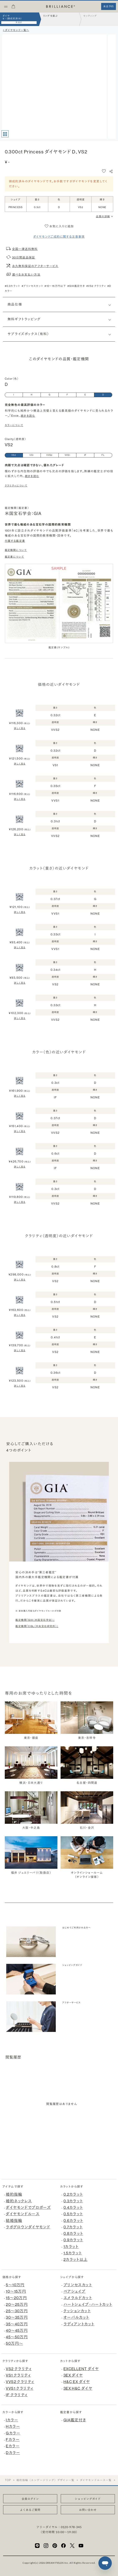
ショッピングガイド (88, 2498)
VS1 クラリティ (18, 2375)
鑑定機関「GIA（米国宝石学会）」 (35, 1620)
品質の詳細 (104, 216)
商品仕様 (14, 304)
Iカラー (12, 2420)
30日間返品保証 (20, 257)
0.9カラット (73, 2240)
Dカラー (13, 2452)
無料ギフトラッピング (24, 319)
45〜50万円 (17, 2337)
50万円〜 (14, 2343)
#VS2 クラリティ (96, 286)
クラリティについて (16, 485)
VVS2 (49, 455)
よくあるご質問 (30, 2509)
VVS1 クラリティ (19, 2388)
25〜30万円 (17, 2311)
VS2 (13, 455)
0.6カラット (73, 2220)
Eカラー (13, 2446)
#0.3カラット (12, 286)
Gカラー (13, 2433)
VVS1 (67, 455)
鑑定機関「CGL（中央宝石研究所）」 (36, 1626)
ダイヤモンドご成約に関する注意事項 (59, 236)
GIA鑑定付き (74, 2420)
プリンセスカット (77, 2285)
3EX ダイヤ (73, 2375)
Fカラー (13, 2439)
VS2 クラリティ (19, 2369)
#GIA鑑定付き (76, 286)
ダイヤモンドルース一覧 (96, 2480)
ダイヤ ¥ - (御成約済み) (12, 17)
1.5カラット (72, 2253)
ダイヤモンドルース (23, 2214)
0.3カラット (73, 2201)
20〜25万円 (17, 2304)
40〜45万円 (17, 2330)
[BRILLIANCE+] (60, 7)
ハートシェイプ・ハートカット (87, 2304)
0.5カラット (73, 2214)
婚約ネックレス (19, 2201)
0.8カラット (73, 2233)
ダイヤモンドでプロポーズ (28, 2207)
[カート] (13, 8)
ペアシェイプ (74, 2291)
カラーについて (14, 425)
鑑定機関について (16, 550)
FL (103, 455)
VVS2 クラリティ (20, 2382)
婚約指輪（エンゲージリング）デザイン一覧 (45, 2480)
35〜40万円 (17, 2324)
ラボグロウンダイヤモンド (28, 2227)
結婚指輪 (14, 2220)
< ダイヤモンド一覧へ (16, 30)
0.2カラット (73, 2194)
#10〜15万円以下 (55, 286)
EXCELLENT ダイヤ (81, 2369)
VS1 (32, 455)
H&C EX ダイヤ (76, 2382)
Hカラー (13, 2426)
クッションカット (77, 2311)
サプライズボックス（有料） (28, 334)
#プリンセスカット (32, 286)
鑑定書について (14, 556)
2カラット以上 (75, 2259)
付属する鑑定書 (15, 540)
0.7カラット (73, 2227)
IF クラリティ (16, 2395)
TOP (8, 2480)
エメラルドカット (77, 2298)
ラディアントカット (78, 2324)
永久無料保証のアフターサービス (32, 265)
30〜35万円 (17, 2317)
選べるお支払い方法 (23, 274)
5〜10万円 (15, 2285)
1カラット (71, 2246)
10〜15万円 (16, 2291)
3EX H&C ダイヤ (77, 2388)
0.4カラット (73, 2207)
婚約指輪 (14, 2194)
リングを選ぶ (50, 16)
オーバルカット (76, 2317)
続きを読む (28, 415)
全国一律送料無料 (22, 248)
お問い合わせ (88, 2509)
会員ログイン (30, 2498)
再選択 (19, 22)
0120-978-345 (71, 2527)
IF (85, 455)
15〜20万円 (16, 2298)
